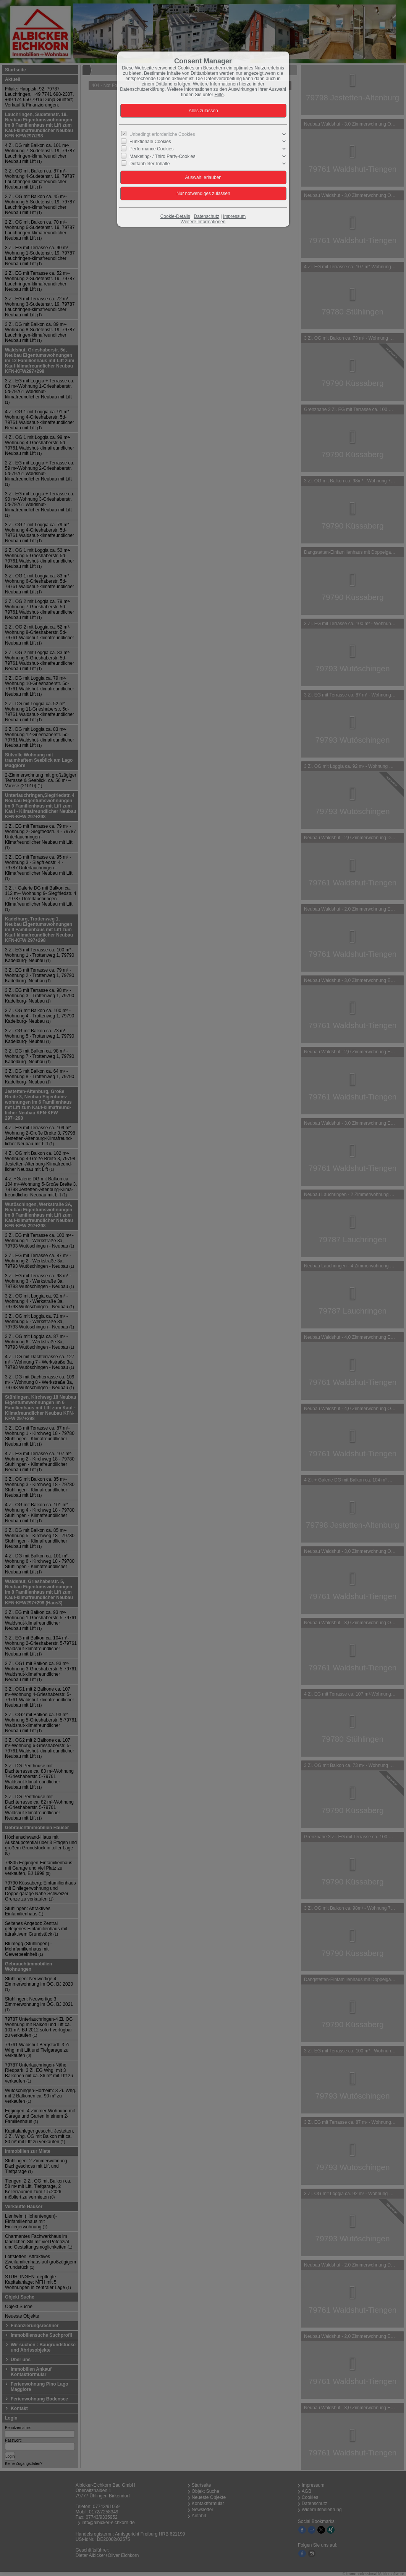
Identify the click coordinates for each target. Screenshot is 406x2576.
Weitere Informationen (203, 221)
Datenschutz (206, 216)
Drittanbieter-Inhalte (149, 163)
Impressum (234, 216)
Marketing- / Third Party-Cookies (162, 156)
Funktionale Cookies (150, 141)
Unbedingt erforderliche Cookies (162, 134)
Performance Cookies (151, 149)
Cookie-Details (175, 216)
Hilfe (219, 94)
